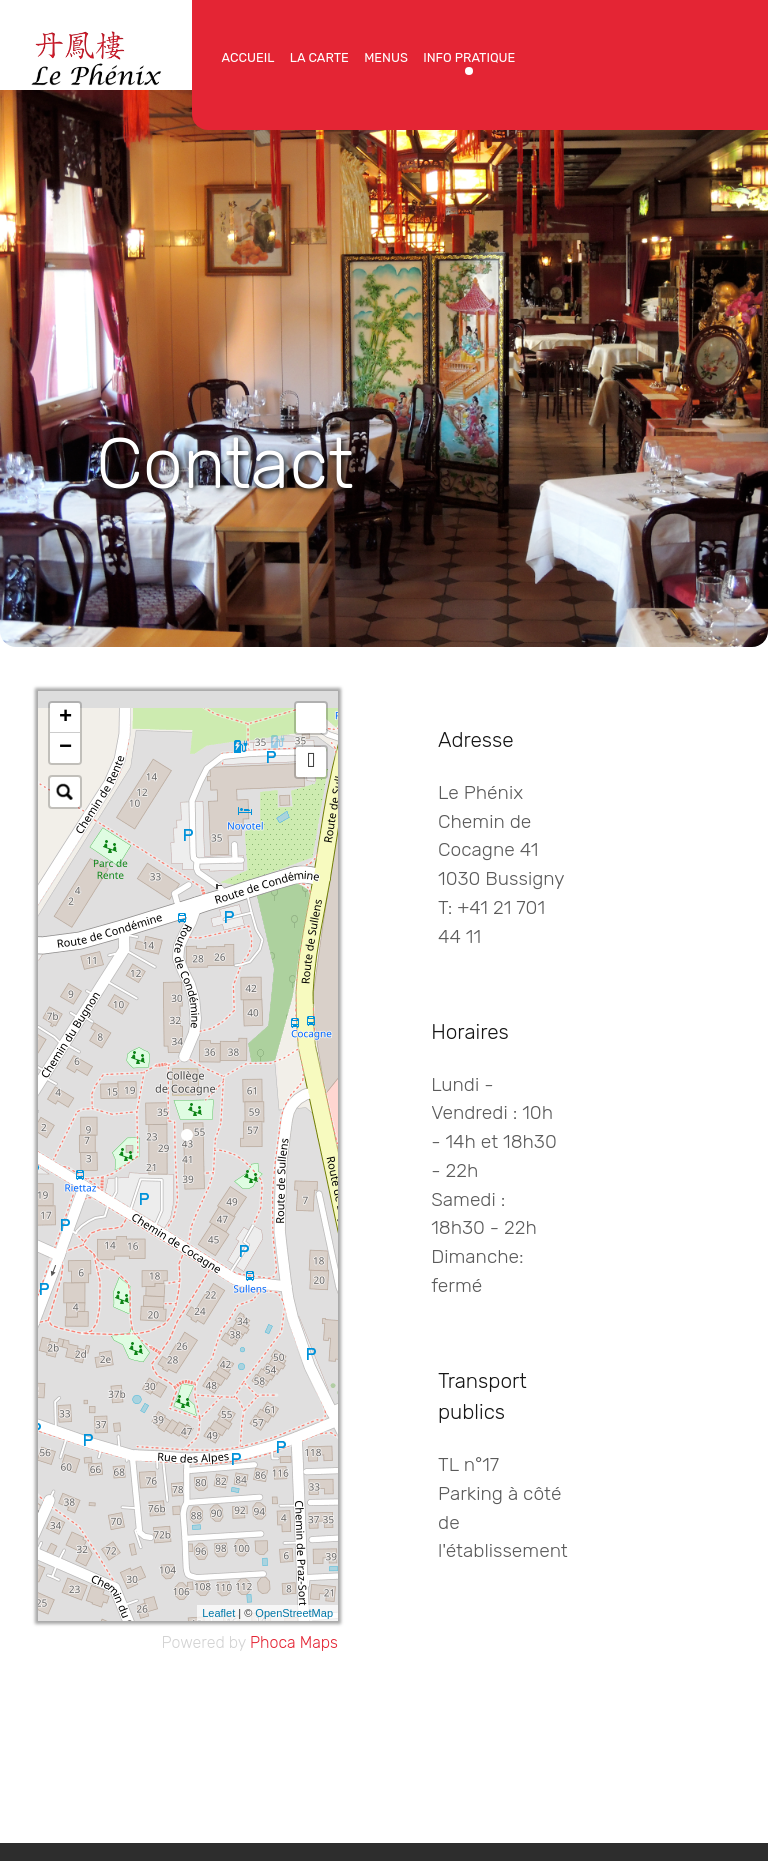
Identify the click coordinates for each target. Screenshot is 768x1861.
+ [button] (65, 718)
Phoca (273, 1642)
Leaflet (218, 1613)
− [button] (65, 748)
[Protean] (96, 53)
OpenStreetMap (294, 1613)
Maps (319, 1642)
